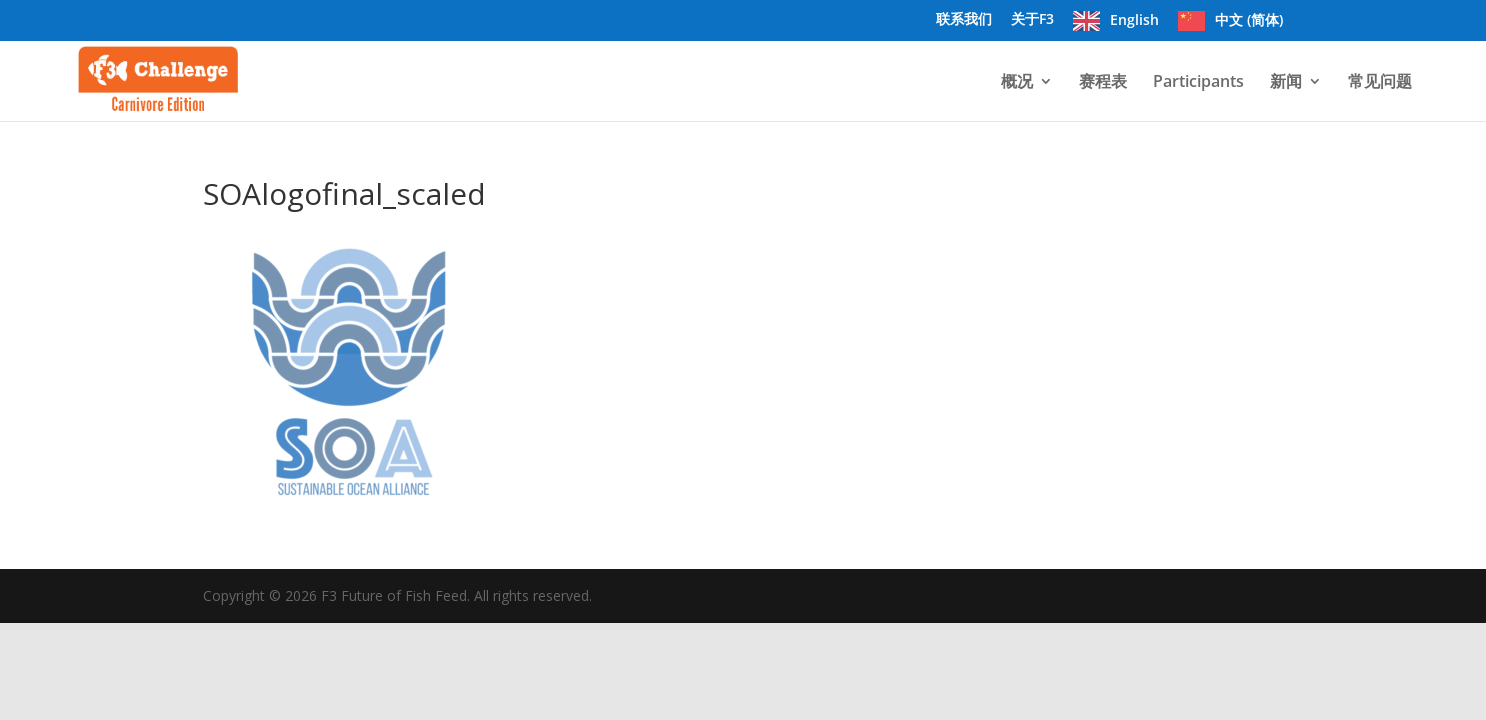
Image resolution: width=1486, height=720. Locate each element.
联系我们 (964, 20)
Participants (1198, 83)
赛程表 (1103, 83)
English (1134, 20)
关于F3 (1032, 20)
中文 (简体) (1249, 20)
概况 (1017, 83)
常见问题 (1380, 83)
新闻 (1286, 83)
